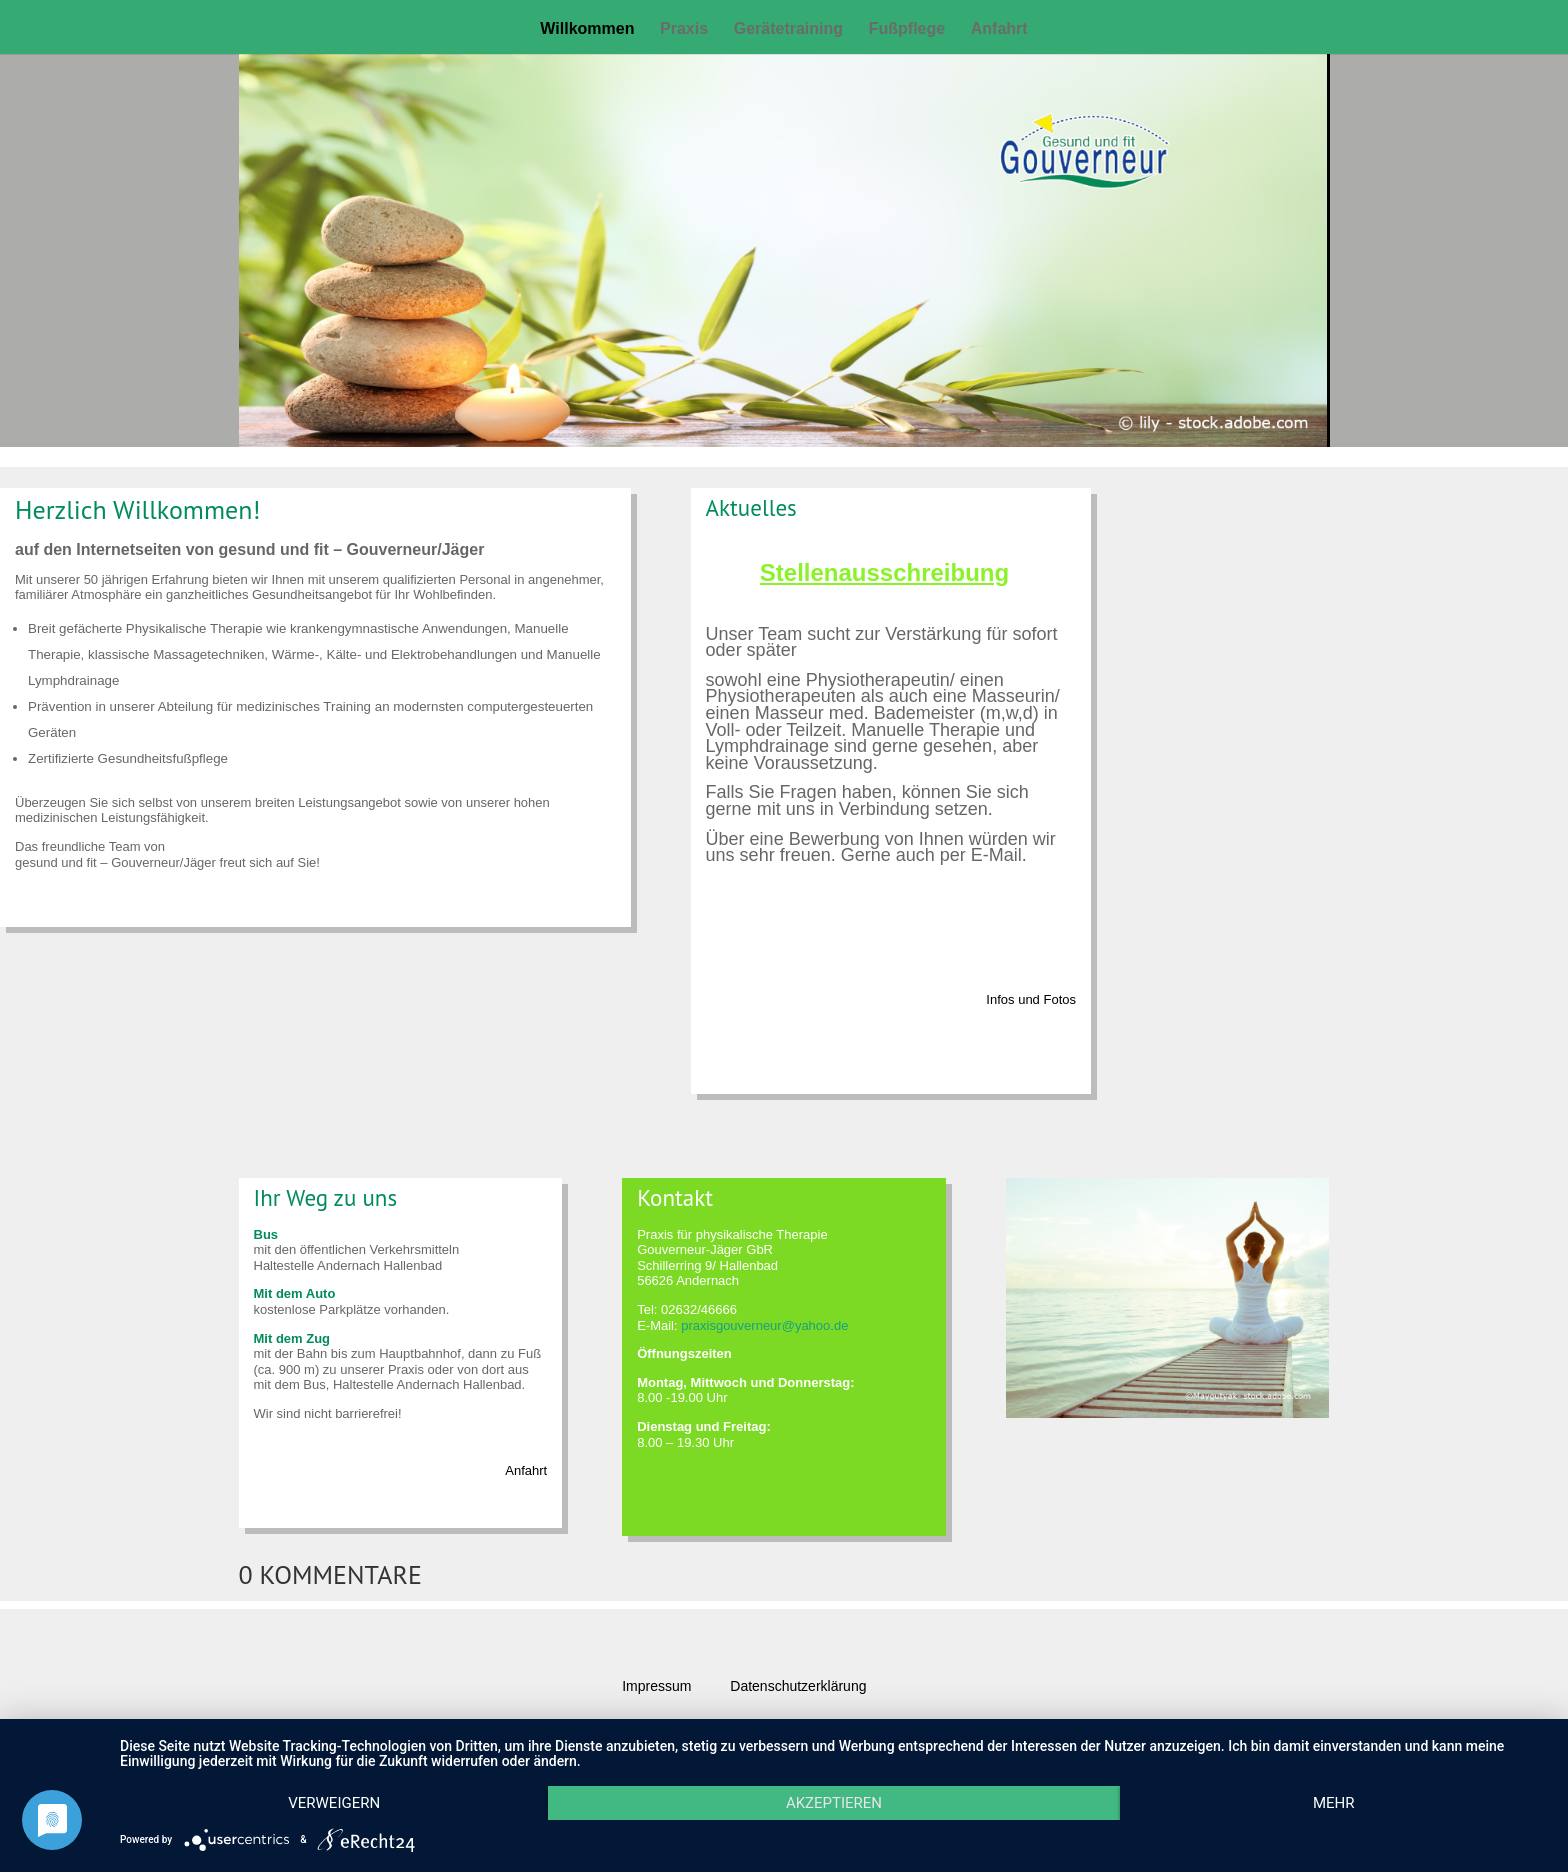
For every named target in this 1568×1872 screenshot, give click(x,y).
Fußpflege (907, 29)
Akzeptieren (834, 1803)
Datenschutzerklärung (798, 1686)
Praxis (684, 29)
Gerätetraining (788, 29)
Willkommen (587, 29)
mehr (1334, 1803)
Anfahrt (999, 29)
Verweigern (334, 1803)
